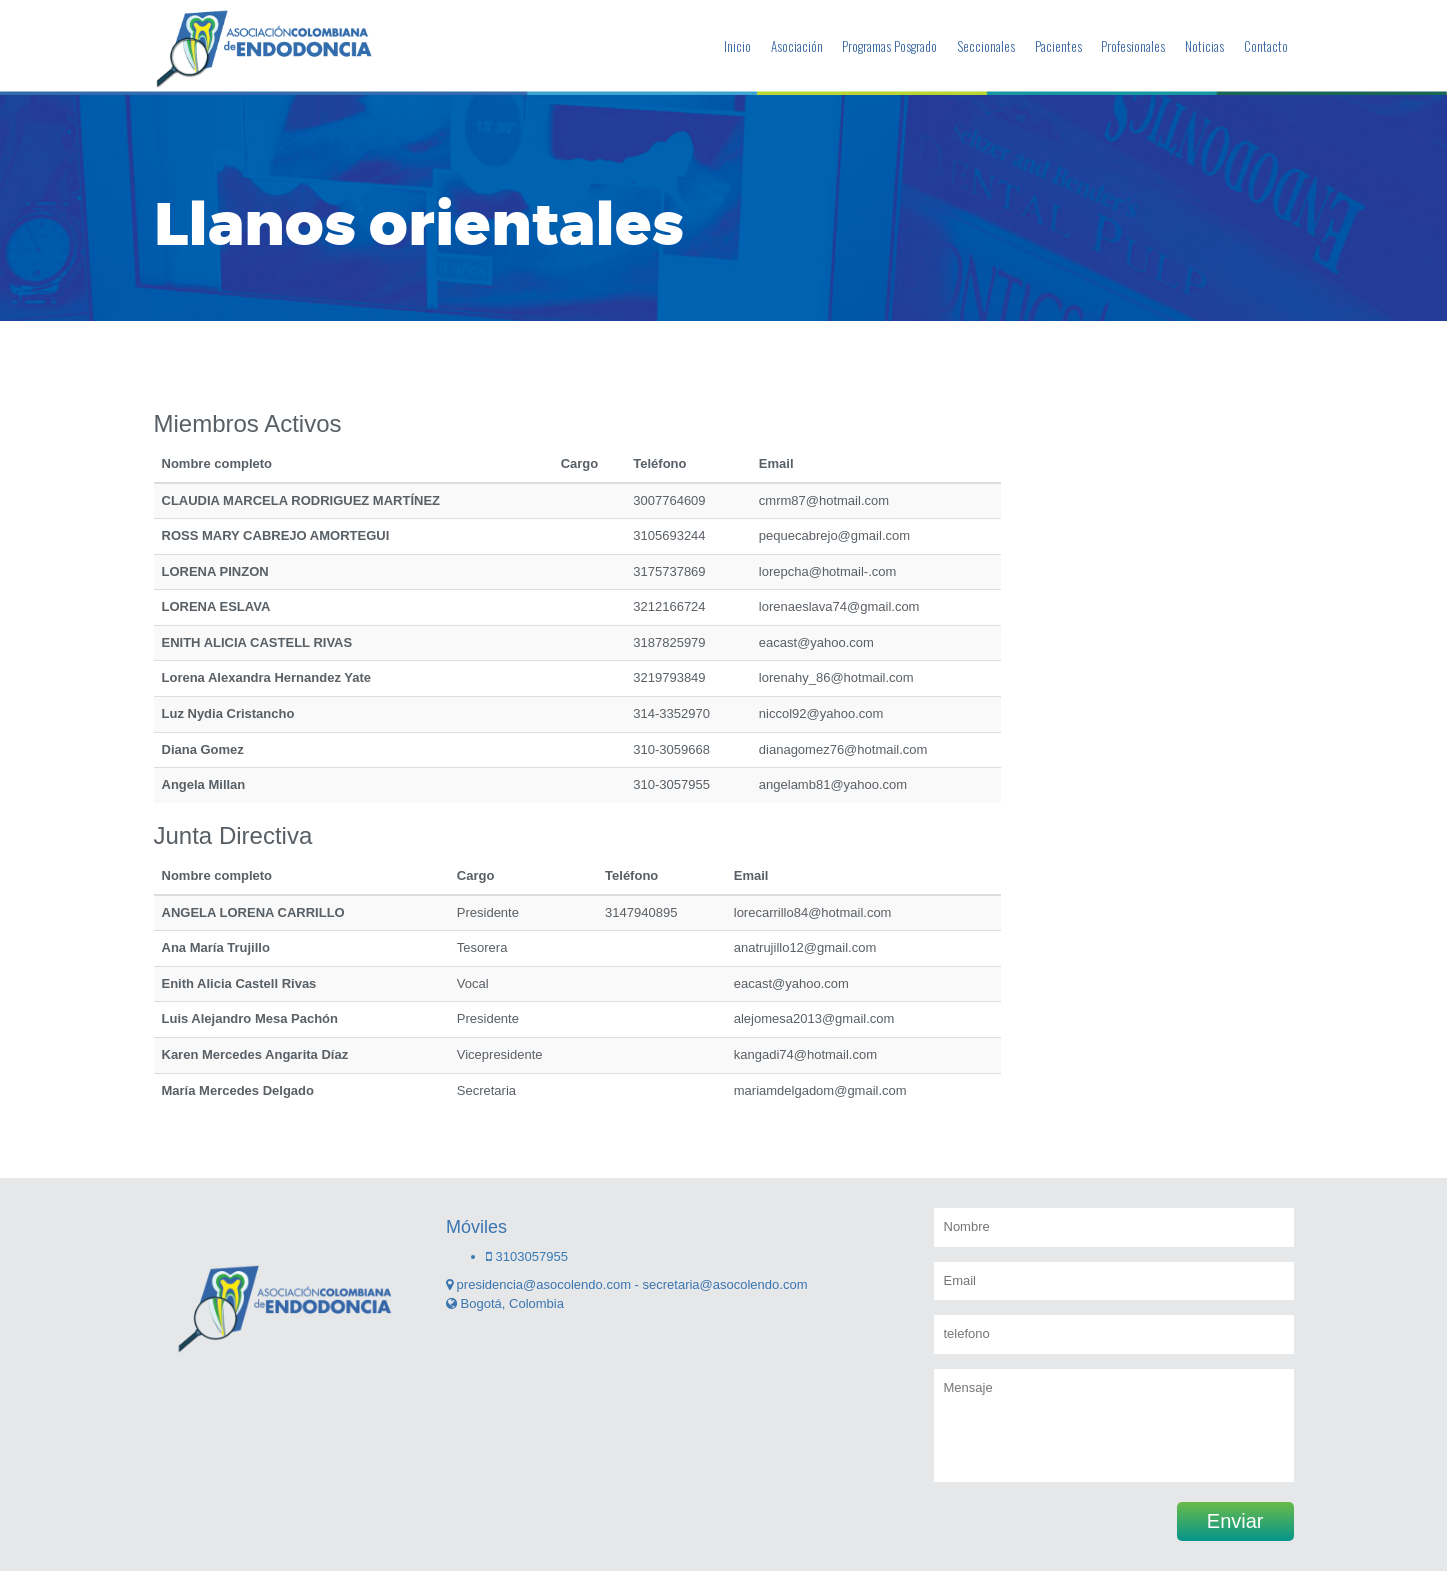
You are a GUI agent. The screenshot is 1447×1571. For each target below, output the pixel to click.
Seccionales (986, 46)
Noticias (1204, 46)
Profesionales (1133, 46)
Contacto (1266, 46)
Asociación (797, 46)
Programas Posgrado (889, 46)
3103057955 (527, 1256)
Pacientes (1058, 46)
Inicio (737, 46)
